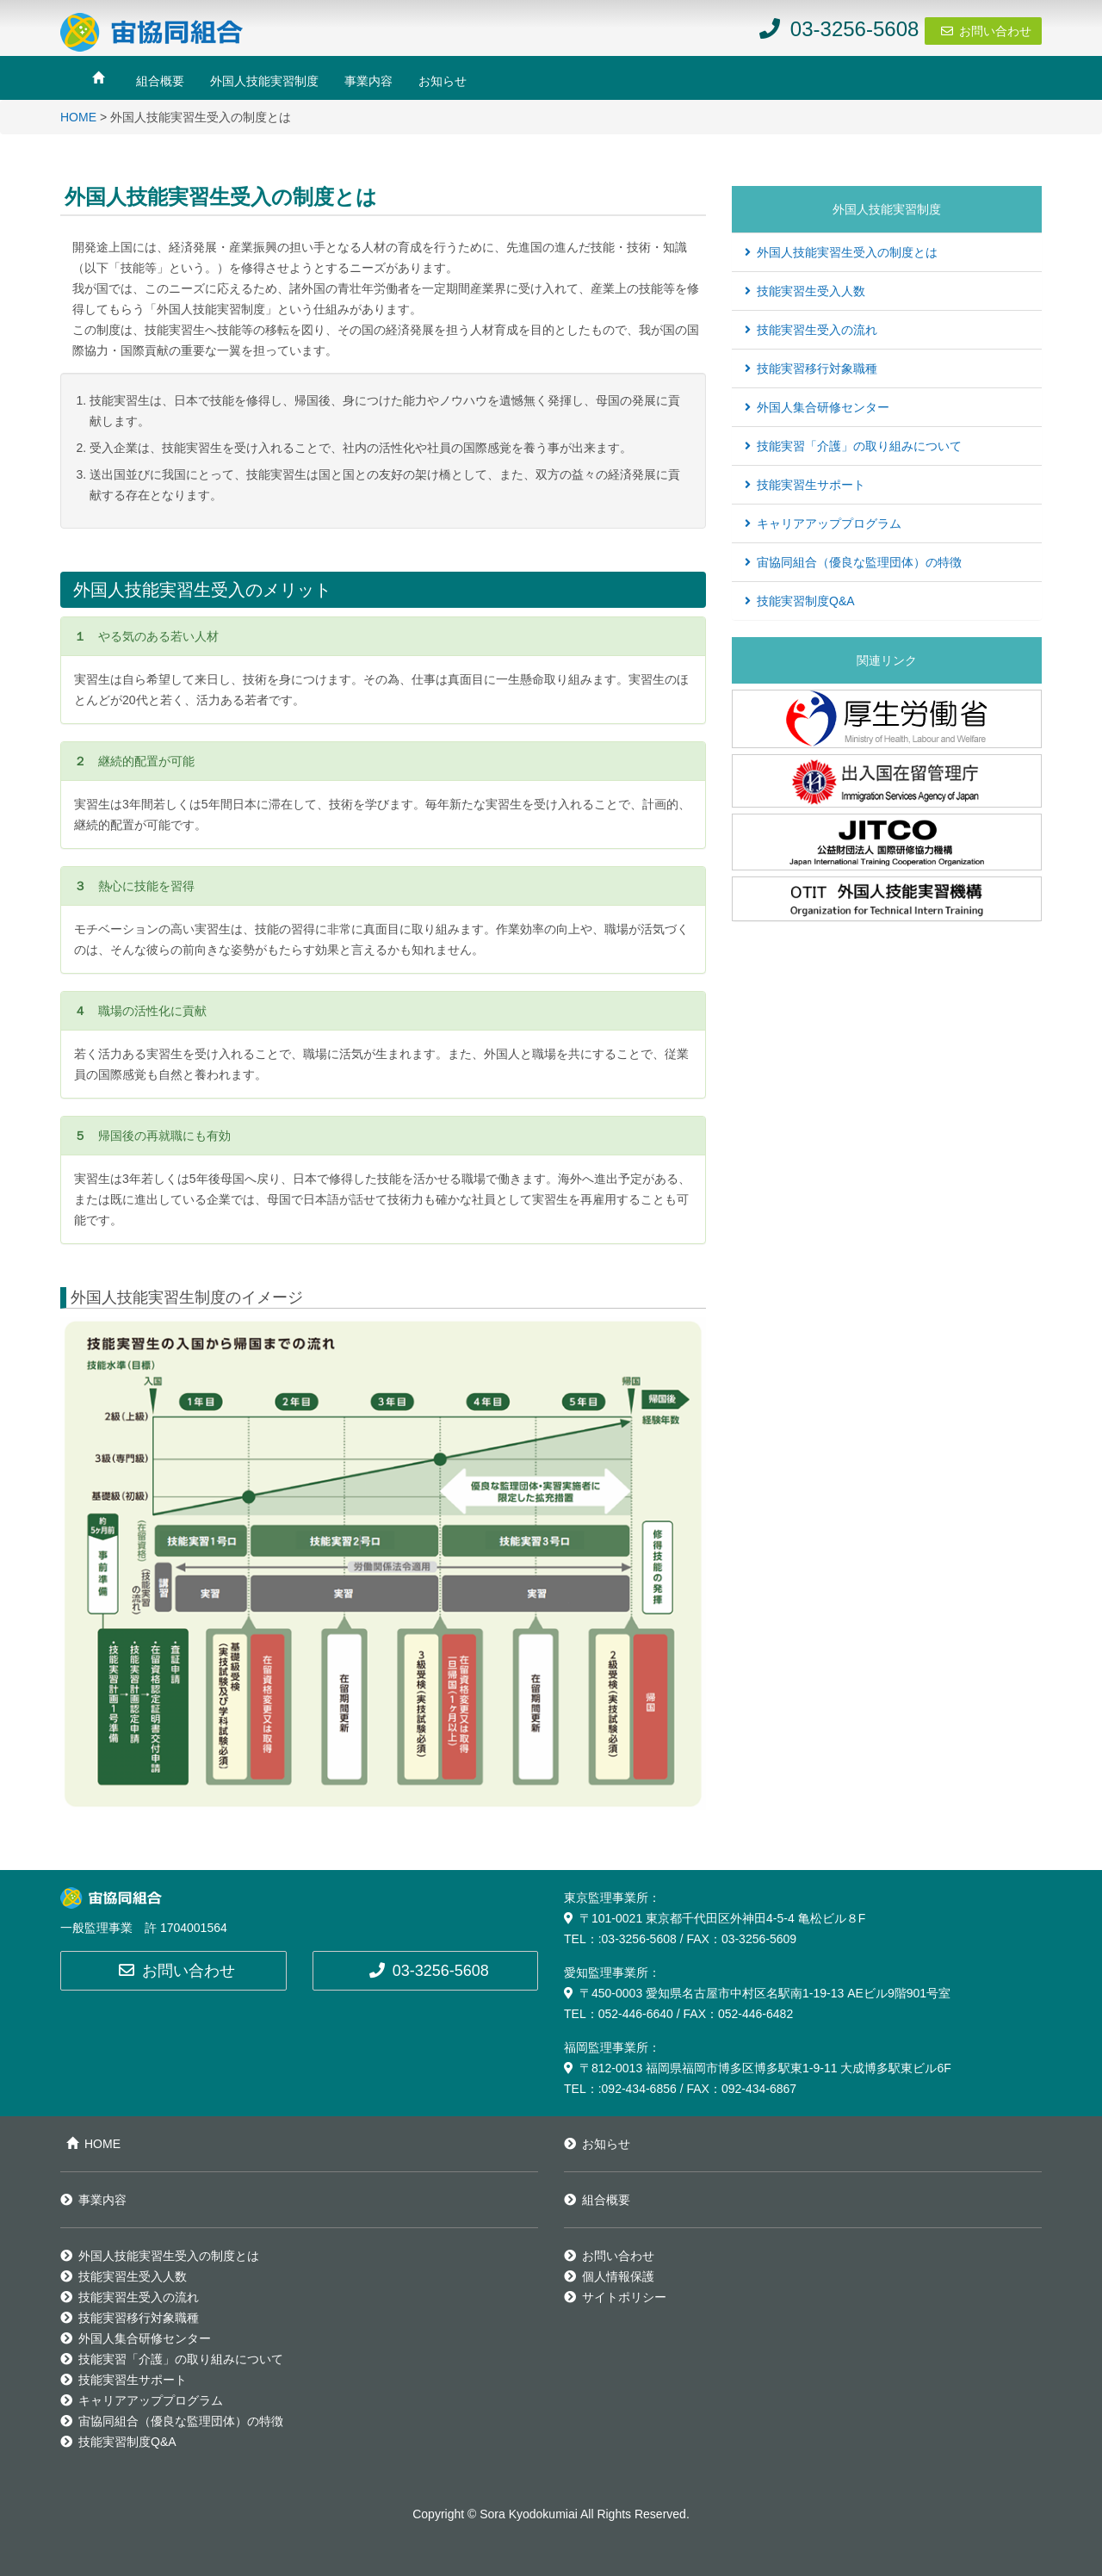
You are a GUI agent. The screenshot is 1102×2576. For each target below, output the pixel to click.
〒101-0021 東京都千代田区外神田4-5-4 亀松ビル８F (714, 1918)
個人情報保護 (609, 2276)
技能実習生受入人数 (805, 291)
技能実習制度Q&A (800, 601)
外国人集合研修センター (817, 407)
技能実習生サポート (805, 485)
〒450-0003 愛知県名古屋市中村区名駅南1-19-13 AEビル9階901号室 (757, 1993)
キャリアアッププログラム (823, 523)
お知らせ (442, 81)
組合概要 (160, 81)
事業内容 (368, 81)
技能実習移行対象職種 (811, 368)
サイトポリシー (615, 2297)
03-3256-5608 (429, 1970)
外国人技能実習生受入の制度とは (841, 252)
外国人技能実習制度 (264, 81)
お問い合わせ (995, 31)
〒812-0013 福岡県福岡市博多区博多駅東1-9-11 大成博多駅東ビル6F (757, 2068)
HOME (78, 117)
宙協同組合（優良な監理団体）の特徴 (853, 562)
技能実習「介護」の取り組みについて (853, 446)
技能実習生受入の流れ (811, 330)
